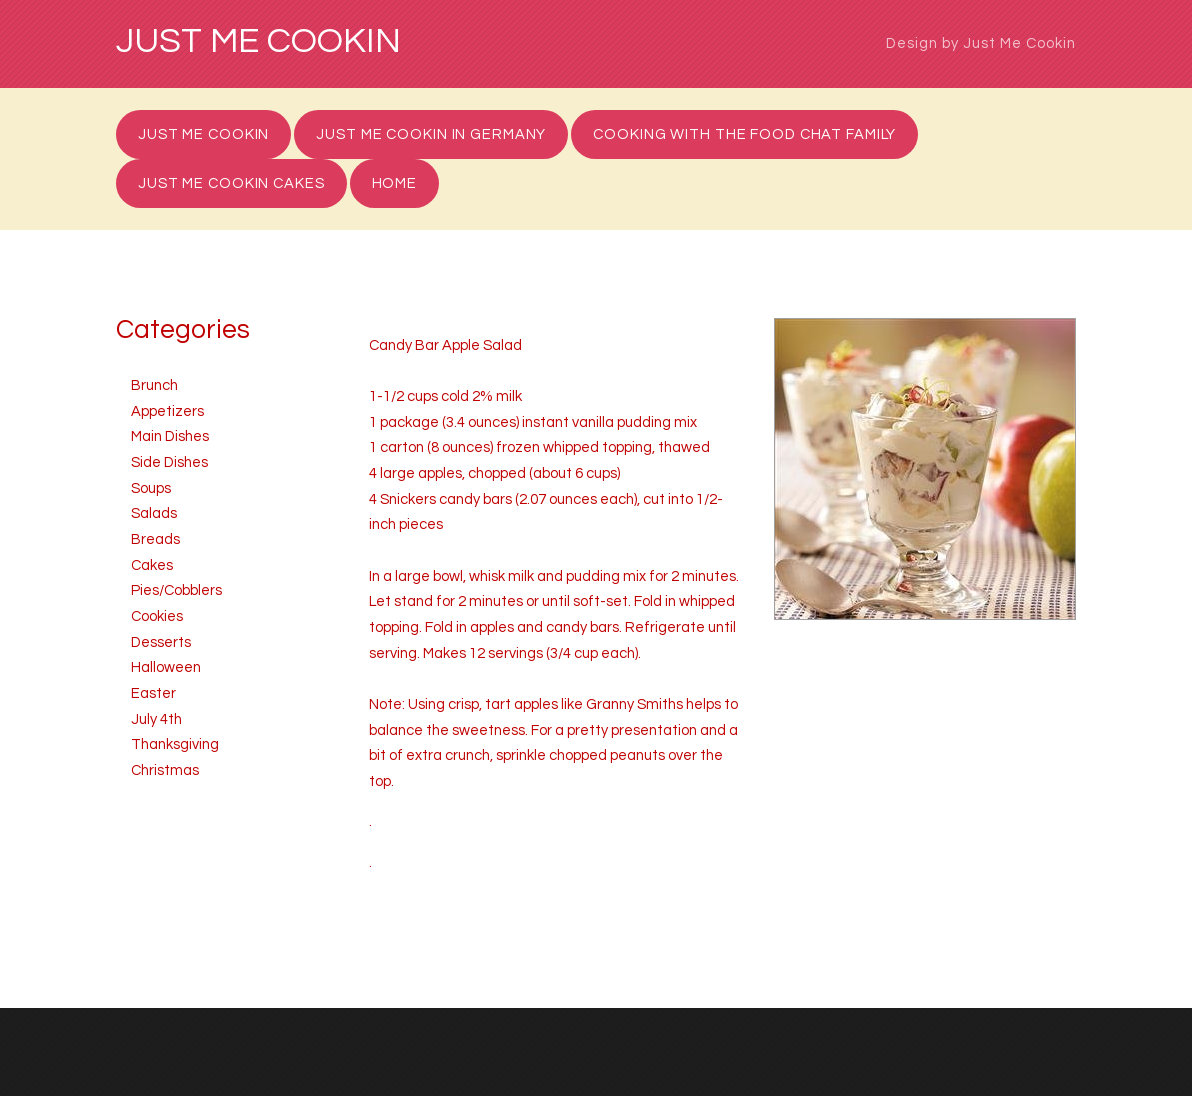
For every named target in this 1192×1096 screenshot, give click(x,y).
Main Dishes (170, 436)
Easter (153, 693)
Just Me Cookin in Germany (431, 134)
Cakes (152, 565)
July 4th (156, 719)
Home (395, 183)
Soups (151, 488)
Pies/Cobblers (176, 590)
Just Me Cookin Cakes (231, 183)
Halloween (166, 667)
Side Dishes (169, 462)
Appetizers (167, 411)
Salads (154, 513)
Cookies (157, 616)
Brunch (154, 385)
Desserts (161, 642)
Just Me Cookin (258, 42)
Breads (155, 539)
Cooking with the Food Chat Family (744, 134)
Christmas (165, 770)
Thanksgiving (175, 744)
